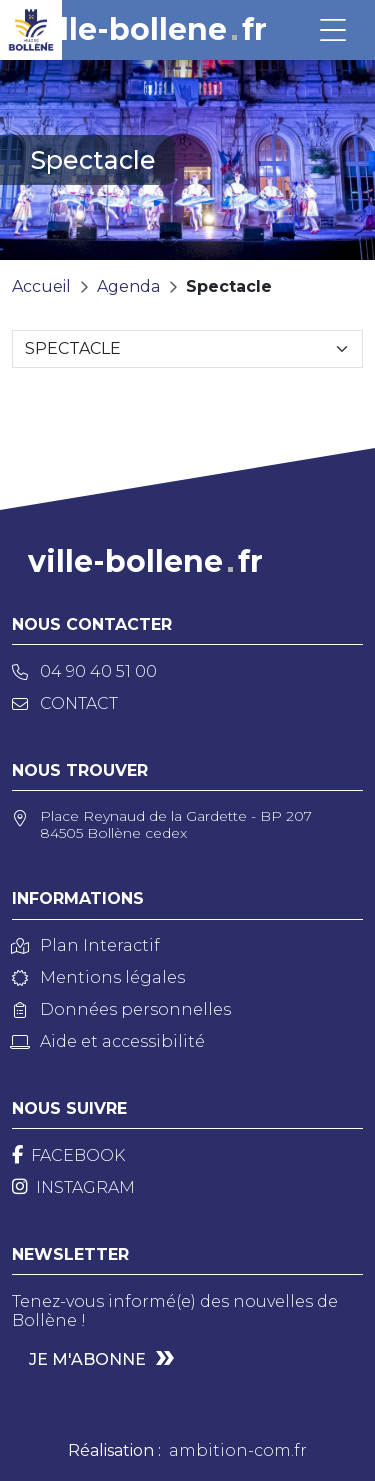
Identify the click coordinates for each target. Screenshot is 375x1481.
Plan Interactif (86, 945)
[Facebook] (68, 1155)
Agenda (128, 286)
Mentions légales (98, 977)
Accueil (41, 286)
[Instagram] (73, 1187)
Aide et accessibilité (108, 1041)
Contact (65, 703)
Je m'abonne (87, 1359)
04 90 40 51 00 (84, 671)
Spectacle (229, 286)
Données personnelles (121, 1009)
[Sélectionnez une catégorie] (187, 349)
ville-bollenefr (149, 30)
